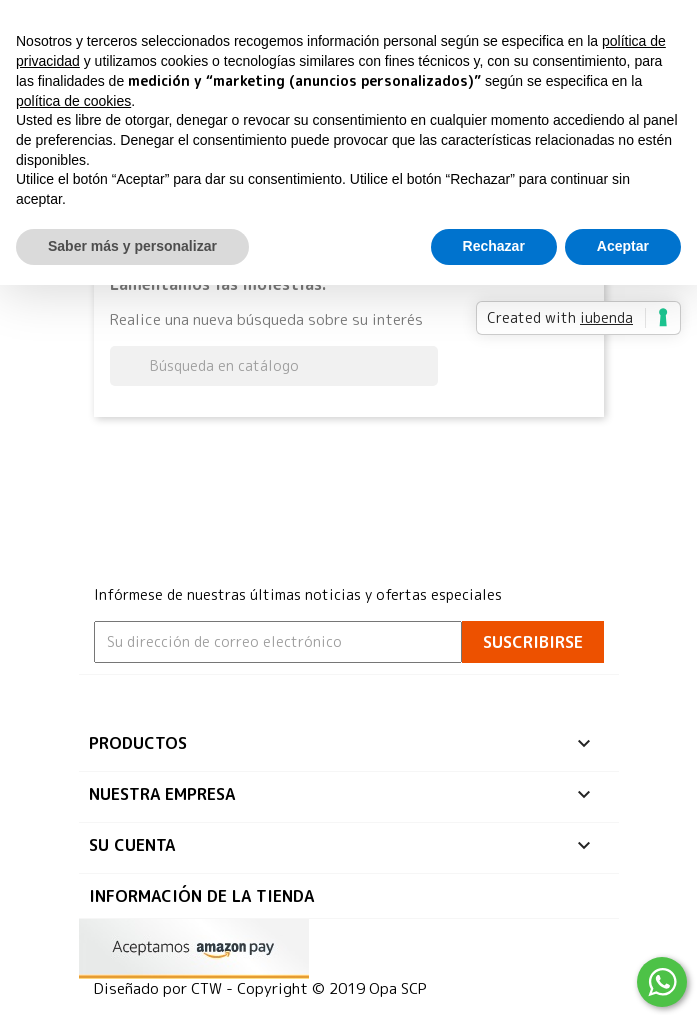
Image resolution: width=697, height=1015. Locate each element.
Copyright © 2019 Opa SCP (332, 988)
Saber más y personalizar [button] (132, 246)
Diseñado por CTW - (165, 988)
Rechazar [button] (494, 246)
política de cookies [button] (73, 101)
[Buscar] (274, 366)
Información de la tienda (201, 896)
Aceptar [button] (623, 246)
